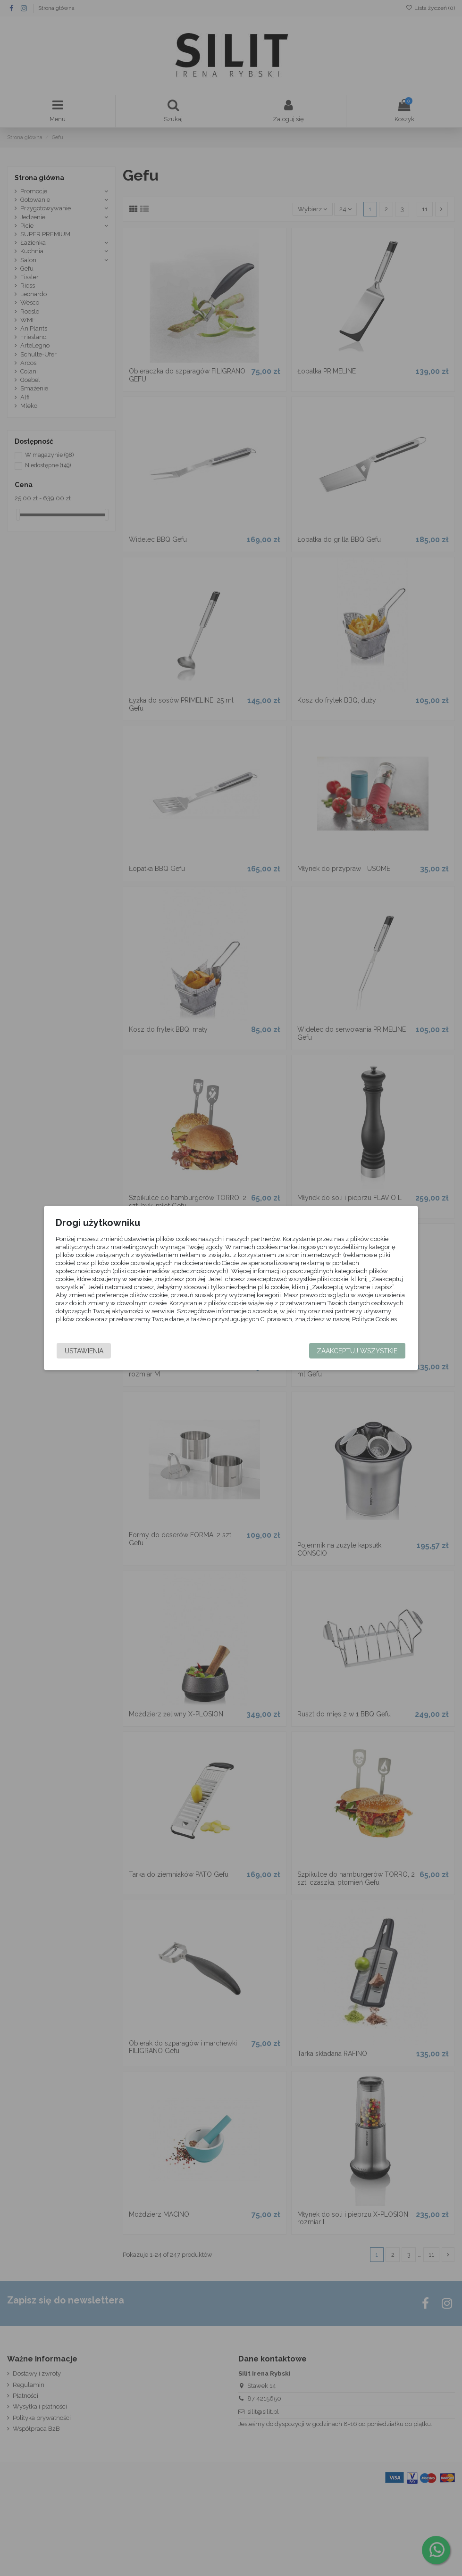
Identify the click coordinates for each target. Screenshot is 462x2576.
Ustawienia (86, 1351)
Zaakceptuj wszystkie (355, 1351)
